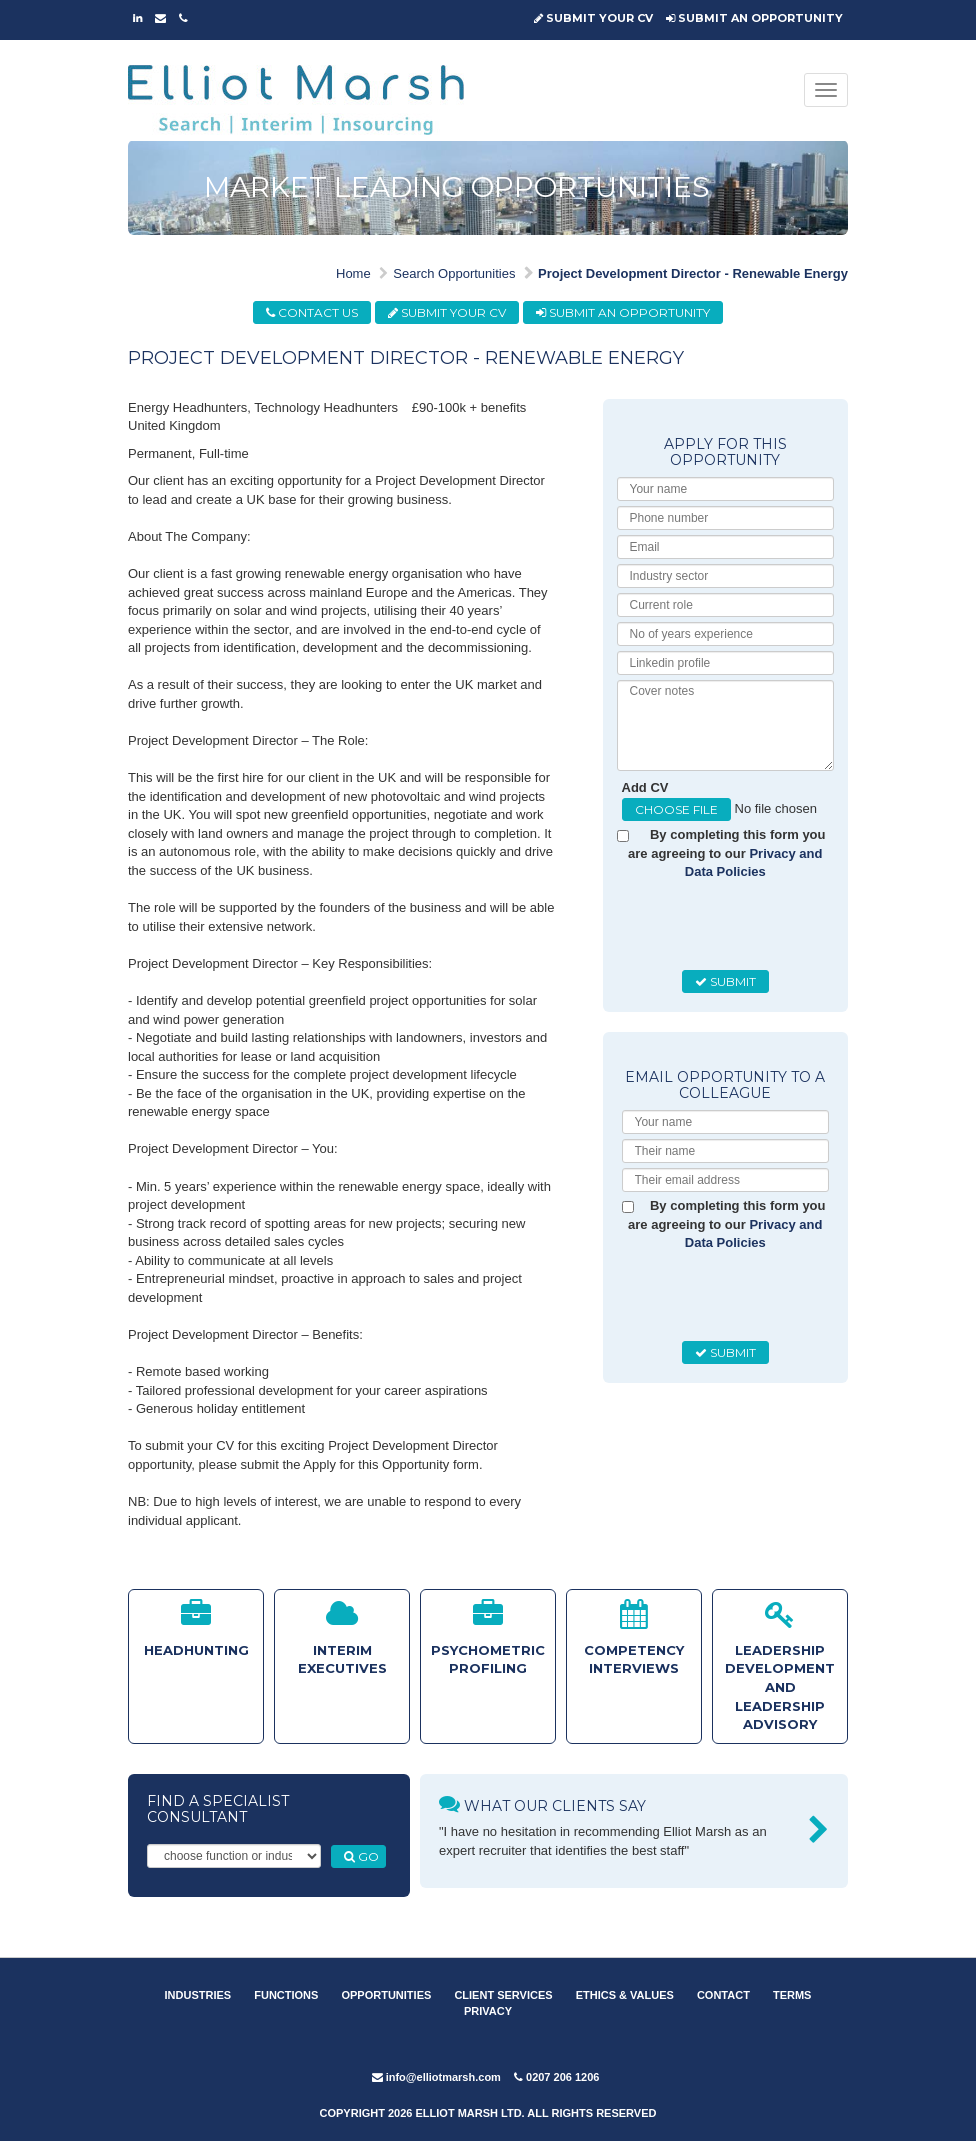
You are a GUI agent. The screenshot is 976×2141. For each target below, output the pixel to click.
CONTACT (723, 1995)
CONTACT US (312, 312)
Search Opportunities (454, 273)
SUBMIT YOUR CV (593, 18)
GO (361, 1856)
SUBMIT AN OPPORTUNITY (754, 18)
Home (353, 273)
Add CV (645, 787)
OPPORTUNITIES (386, 1995)
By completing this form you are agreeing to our (726, 853)
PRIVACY (488, 2011)
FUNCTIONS (286, 1995)
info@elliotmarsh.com (436, 2077)
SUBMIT (725, 981)
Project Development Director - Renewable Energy (693, 273)
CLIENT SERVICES (503, 1995)
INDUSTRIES (198, 1995)
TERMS (792, 1995)
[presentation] (774, 926)
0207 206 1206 (556, 2077)
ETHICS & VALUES (625, 1995)
